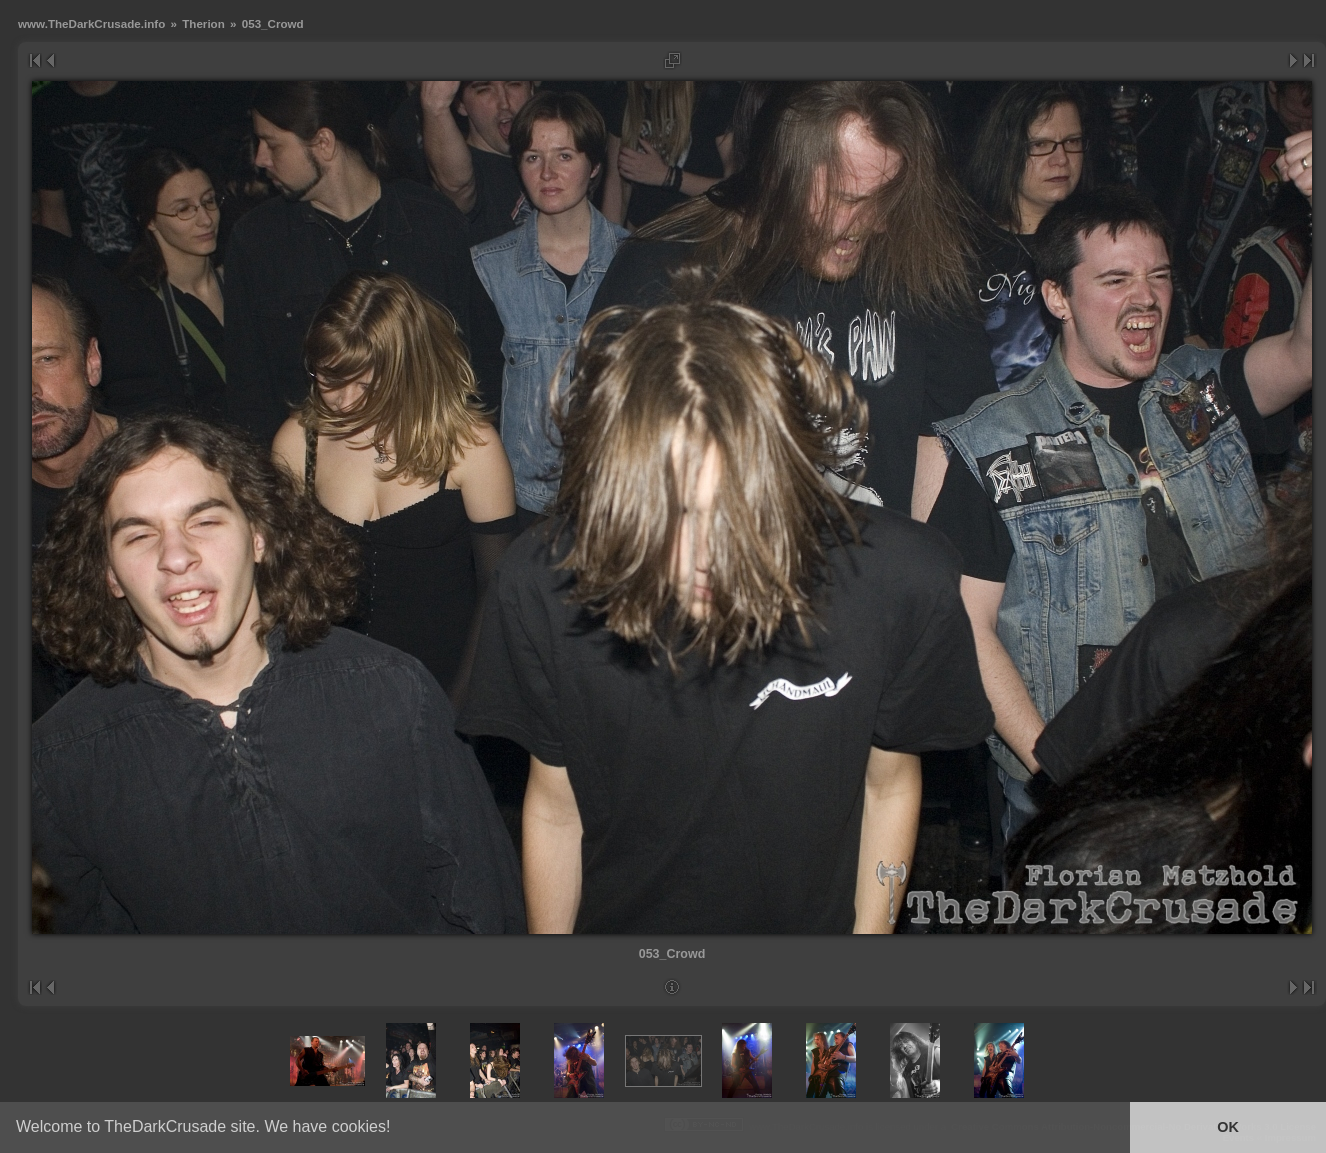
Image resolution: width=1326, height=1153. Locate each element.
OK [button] (1228, 1127)
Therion (203, 23)
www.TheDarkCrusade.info (91, 23)
